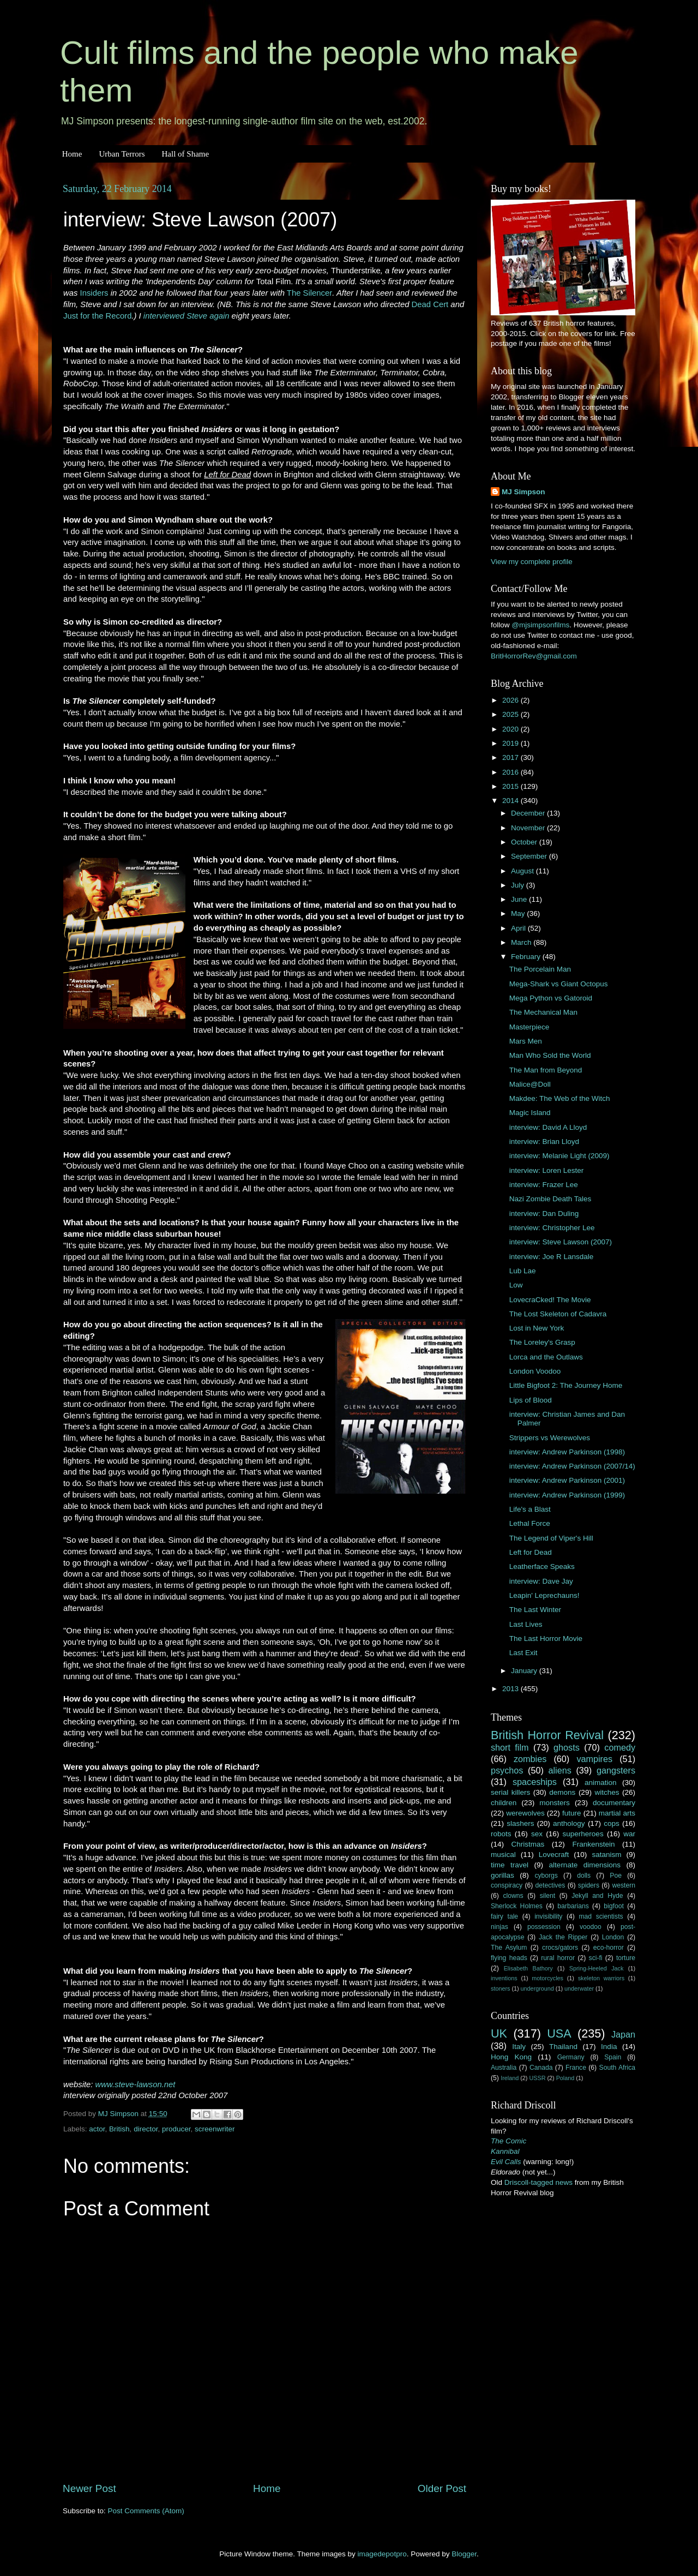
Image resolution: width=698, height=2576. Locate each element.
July (518, 885)
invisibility (548, 1916)
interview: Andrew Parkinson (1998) (567, 1452)
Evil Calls (506, 2162)
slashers (520, 1823)
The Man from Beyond (545, 1070)
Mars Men (525, 1041)
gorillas (502, 1875)
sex (537, 1834)
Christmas (528, 1844)
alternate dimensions (585, 1865)
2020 (511, 729)
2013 (511, 1689)
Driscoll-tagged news (538, 2182)
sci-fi (596, 1958)
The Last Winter (535, 1609)
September (530, 856)
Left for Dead (530, 1552)
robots (501, 1834)
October (525, 842)
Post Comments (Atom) (146, 2511)
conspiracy (506, 1885)
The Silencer (309, 293)
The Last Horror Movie (545, 1638)
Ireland (510, 2078)
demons (562, 1792)
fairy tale (504, 1916)
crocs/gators (560, 1947)
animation (601, 1782)
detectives (550, 1885)
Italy (519, 2046)
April (519, 928)
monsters (554, 1803)
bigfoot (613, 1906)
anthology (569, 1823)
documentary (614, 1803)
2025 (511, 714)
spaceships (535, 1782)
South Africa (617, 2067)
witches (606, 1792)
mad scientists (601, 1916)
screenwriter (215, 2129)
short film (510, 1747)
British (119, 2129)
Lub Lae (522, 1271)
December (529, 813)
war (629, 1834)
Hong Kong (511, 2057)
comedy (619, 1747)
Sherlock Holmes (517, 1906)
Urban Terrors (122, 153)
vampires (594, 1759)
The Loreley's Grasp (542, 1342)
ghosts (566, 1747)
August (523, 871)
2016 (511, 772)
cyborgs (546, 1875)
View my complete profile (532, 562)
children (503, 1803)
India (609, 2046)
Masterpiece (529, 1027)
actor (97, 2129)
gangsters (616, 1770)
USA (559, 2033)
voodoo (590, 1927)
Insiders (94, 293)
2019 (511, 743)
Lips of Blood (530, 1400)
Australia (503, 2067)
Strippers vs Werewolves (549, 1438)
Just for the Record (97, 315)
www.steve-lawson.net (135, 2084)
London (613, 1937)
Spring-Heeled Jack (596, 1968)
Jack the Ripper (563, 1937)
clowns (513, 1896)
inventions (504, 1978)
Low (516, 1285)
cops (611, 1823)
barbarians (572, 1906)
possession (544, 1927)
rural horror (558, 1958)
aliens (560, 1770)
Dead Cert (430, 304)
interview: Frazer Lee (543, 1185)
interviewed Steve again (186, 315)
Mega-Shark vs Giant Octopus (558, 984)
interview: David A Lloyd (548, 1127)
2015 (511, 786)
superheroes (583, 1834)
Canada (541, 2067)
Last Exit (523, 1653)
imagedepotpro (382, 2554)
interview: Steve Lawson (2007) (560, 1242)
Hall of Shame (185, 153)
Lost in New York (536, 1328)
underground (537, 1988)
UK (499, 2033)
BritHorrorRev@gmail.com (534, 656)
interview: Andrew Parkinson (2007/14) (572, 1466)
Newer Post (89, 2488)
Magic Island (530, 1113)
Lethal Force (529, 1523)
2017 (511, 757)
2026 (511, 700)
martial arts (617, 1813)
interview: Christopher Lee (552, 1228)
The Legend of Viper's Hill (551, 1538)
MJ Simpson (523, 492)
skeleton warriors (601, 1978)
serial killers (510, 1792)
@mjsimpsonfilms (540, 625)
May (519, 913)
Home (72, 153)
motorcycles (547, 1978)
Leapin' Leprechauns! (544, 1595)
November (529, 828)
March (522, 942)
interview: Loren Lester (546, 1170)
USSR (537, 2078)
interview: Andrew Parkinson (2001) (567, 1480)
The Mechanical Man (543, 1012)
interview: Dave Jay (541, 1581)
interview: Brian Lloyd (544, 1141)
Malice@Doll (530, 1084)
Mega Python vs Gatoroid (550, 998)
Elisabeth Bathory (528, 1968)
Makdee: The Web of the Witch (559, 1098)
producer (176, 2129)
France (575, 2067)
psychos (507, 1770)
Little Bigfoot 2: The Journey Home (566, 1385)
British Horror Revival (547, 1735)
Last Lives (526, 1624)
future (571, 1813)
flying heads (509, 1958)
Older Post (442, 2488)
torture (625, 1958)
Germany (571, 2057)
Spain (612, 2057)
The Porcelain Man (540, 969)
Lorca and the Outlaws (546, 1357)
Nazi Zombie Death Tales (550, 1199)
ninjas (499, 1927)
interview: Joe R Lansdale (551, 1257)
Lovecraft (554, 1854)
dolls (584, 1875)
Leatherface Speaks (542, 1566)
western (624, 1885)
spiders (588, 1885)
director (146, 2129)
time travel (509, 1865)
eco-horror (608, 1947)
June (520, 899)
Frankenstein (593, 1844)
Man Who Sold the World (550, 1055)
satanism (606, 1854)
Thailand (563, 2046)
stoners (500, 1988)
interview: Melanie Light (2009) (559, 1156)
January (525, 1671)
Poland (565, 2078)
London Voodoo (535, 1371)
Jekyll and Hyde (597, 1896)
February (527, 956)
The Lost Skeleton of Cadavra (558, 1314)
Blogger (464, 2554)
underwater (579, 1988)
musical (503, 1854)
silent (547, 1896)
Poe (616, 1875)
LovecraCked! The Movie (550, 1300)
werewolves (525, 1813)
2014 (511, 800)
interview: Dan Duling (544, 1213)
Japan (623, 2034)
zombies (530, 1759)
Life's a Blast (530, 1509)
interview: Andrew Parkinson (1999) (567, 1495)
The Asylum (509, 1947)
